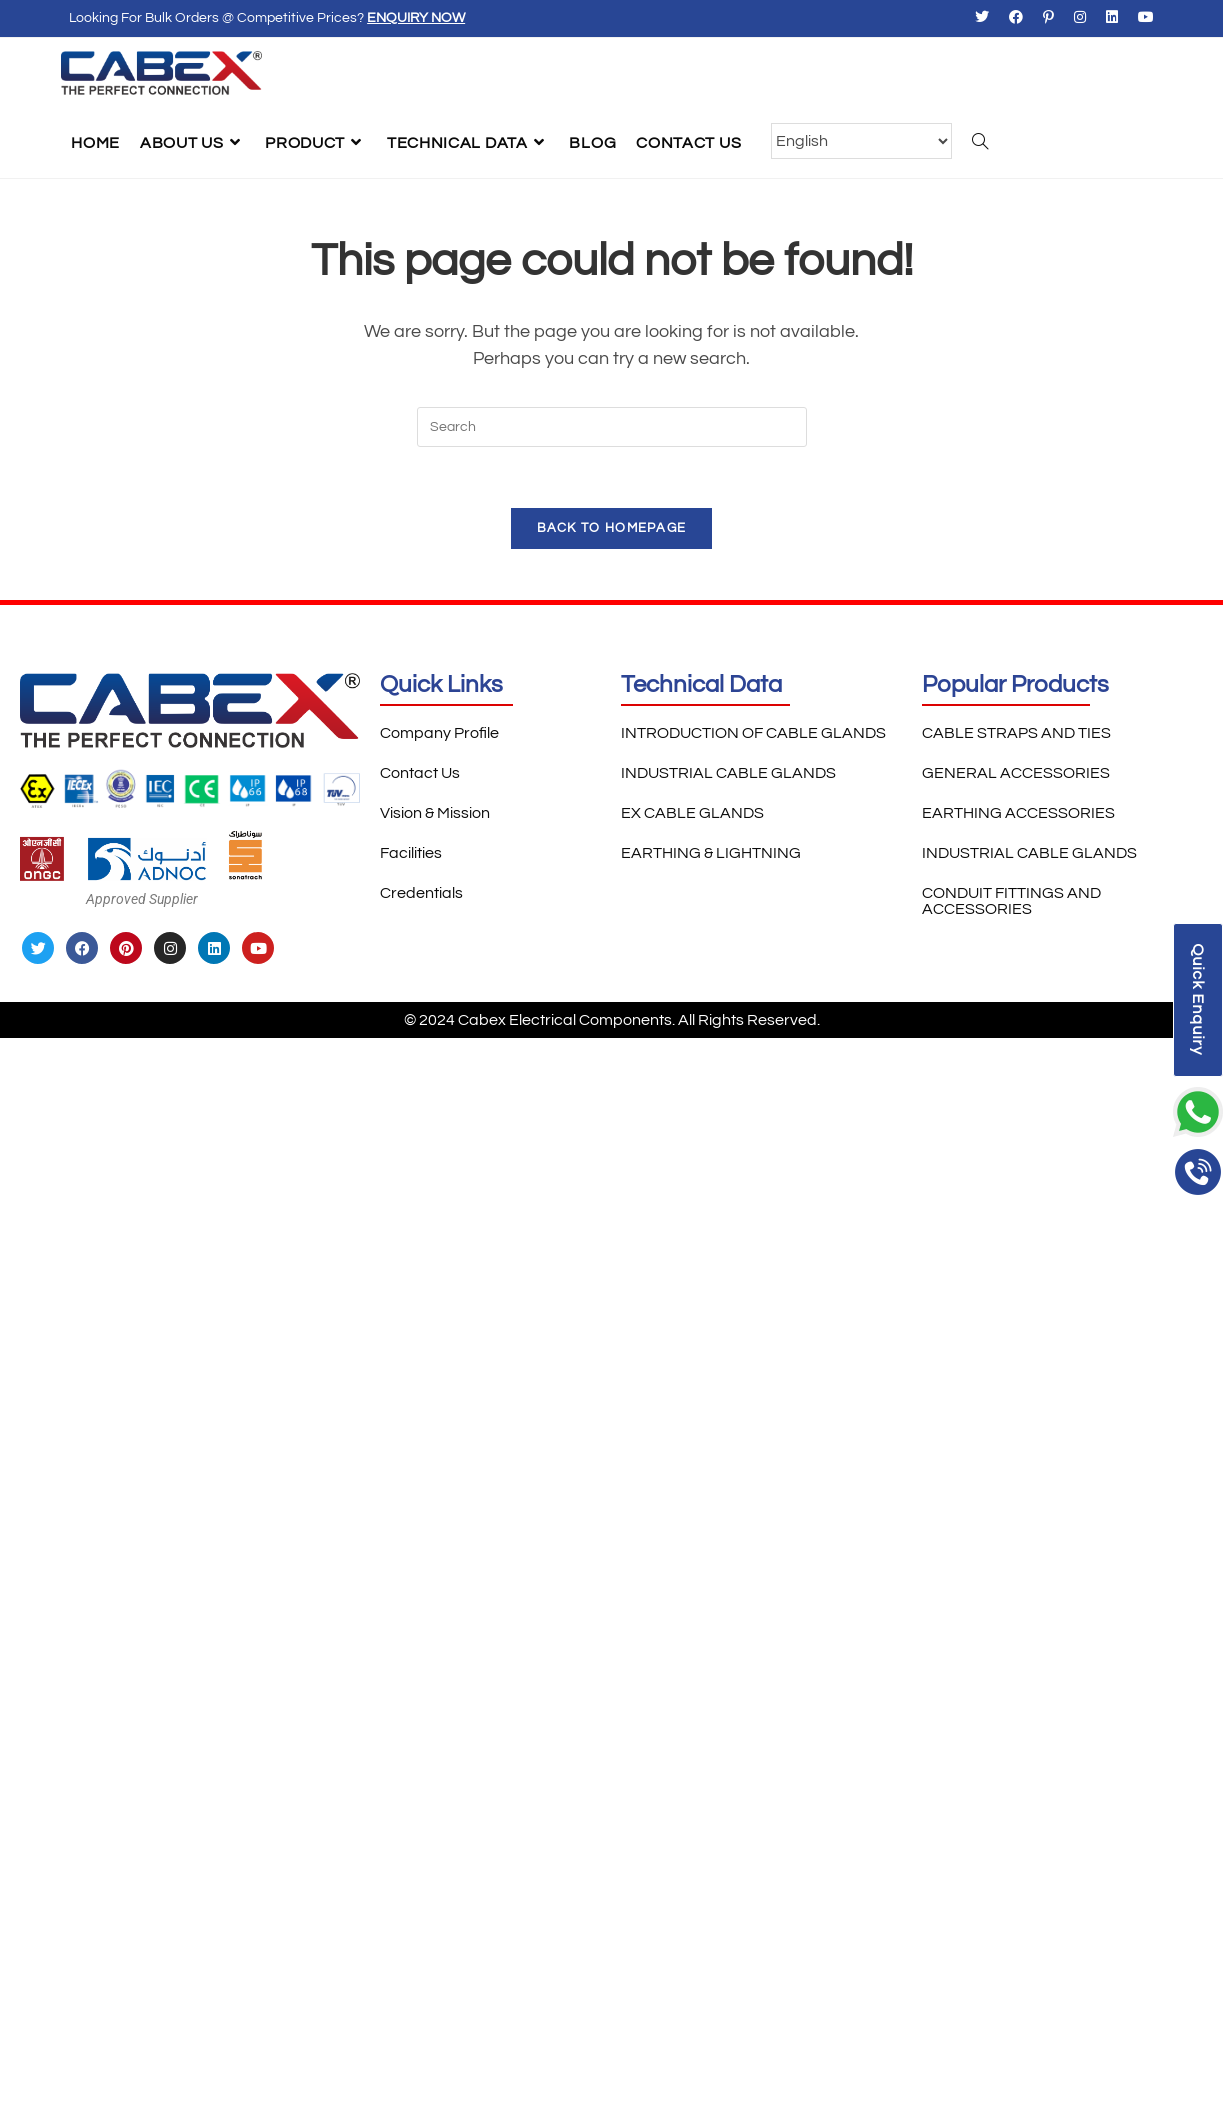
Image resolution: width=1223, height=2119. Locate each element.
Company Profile (439, 733)
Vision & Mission (435, 813)
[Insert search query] (612, 427)
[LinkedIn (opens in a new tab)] (1112, 19)
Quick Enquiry (1198, 1000)
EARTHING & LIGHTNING (711, 853)
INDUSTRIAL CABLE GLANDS (728, 773)
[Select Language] (861, 141)
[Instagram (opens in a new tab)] (1080, 19)
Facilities (411, 853)
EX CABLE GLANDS (692, 813)
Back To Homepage (612, 528)
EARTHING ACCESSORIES (1018, 813)
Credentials (421, 893)
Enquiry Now (416, 18)
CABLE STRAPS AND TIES (1016, 733)
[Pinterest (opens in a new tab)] (1048, 19)
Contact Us (420, 773)
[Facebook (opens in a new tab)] (1016, 19)
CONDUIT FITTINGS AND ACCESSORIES (1011, 901)
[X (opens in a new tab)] (982, 19)
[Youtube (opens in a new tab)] (1141, 19)
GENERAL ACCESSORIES (1016, 773)
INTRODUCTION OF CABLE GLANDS (753, 733)
